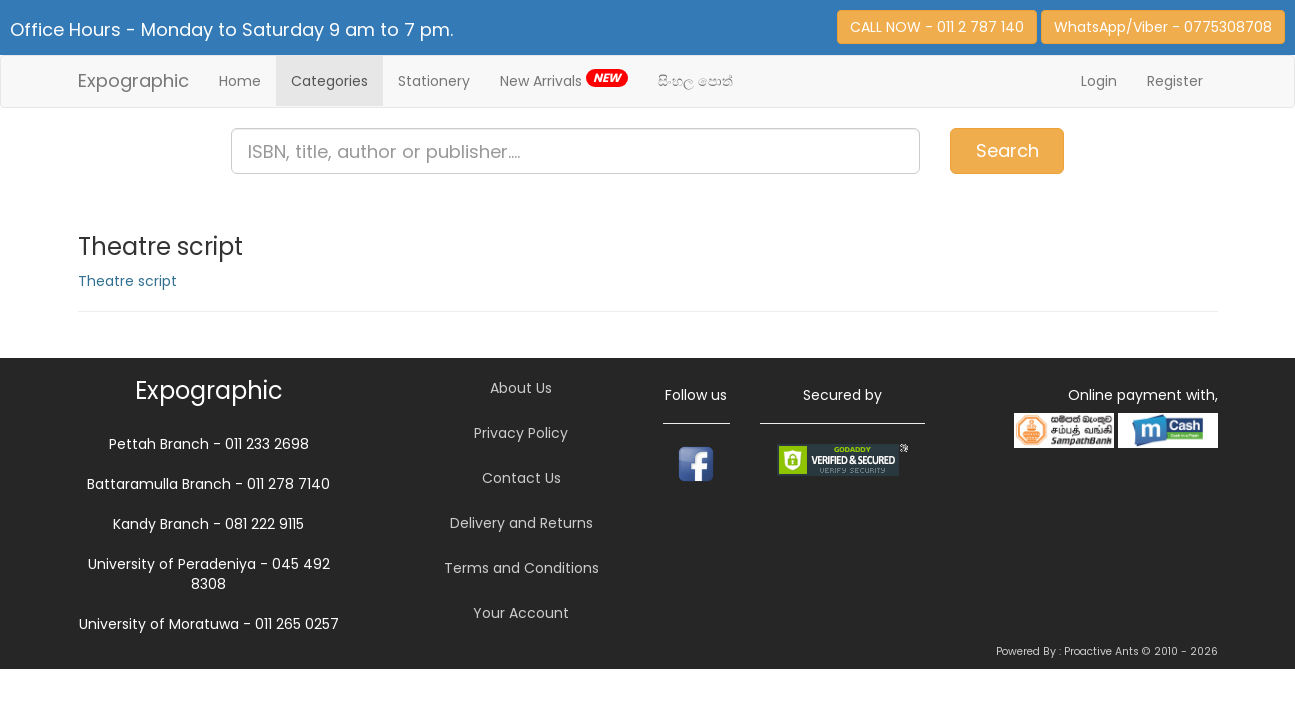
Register (1175, 81)
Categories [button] (329, 81)
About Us (521, 388)
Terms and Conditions (521, 568)
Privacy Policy (521, 433)
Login (1099, 81)
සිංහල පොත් (695, 81)
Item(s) (1221, 142)
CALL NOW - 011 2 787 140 (937, 27)
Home (240, 81)
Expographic (133, 80)
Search (1007, 150)
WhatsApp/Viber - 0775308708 (1163, 27)
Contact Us (521, 478)
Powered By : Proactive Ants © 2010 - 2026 (1107, 651)
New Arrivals (564, 80)
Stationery (434, 81)
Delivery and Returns (521, 523)
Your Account (521, 613)
